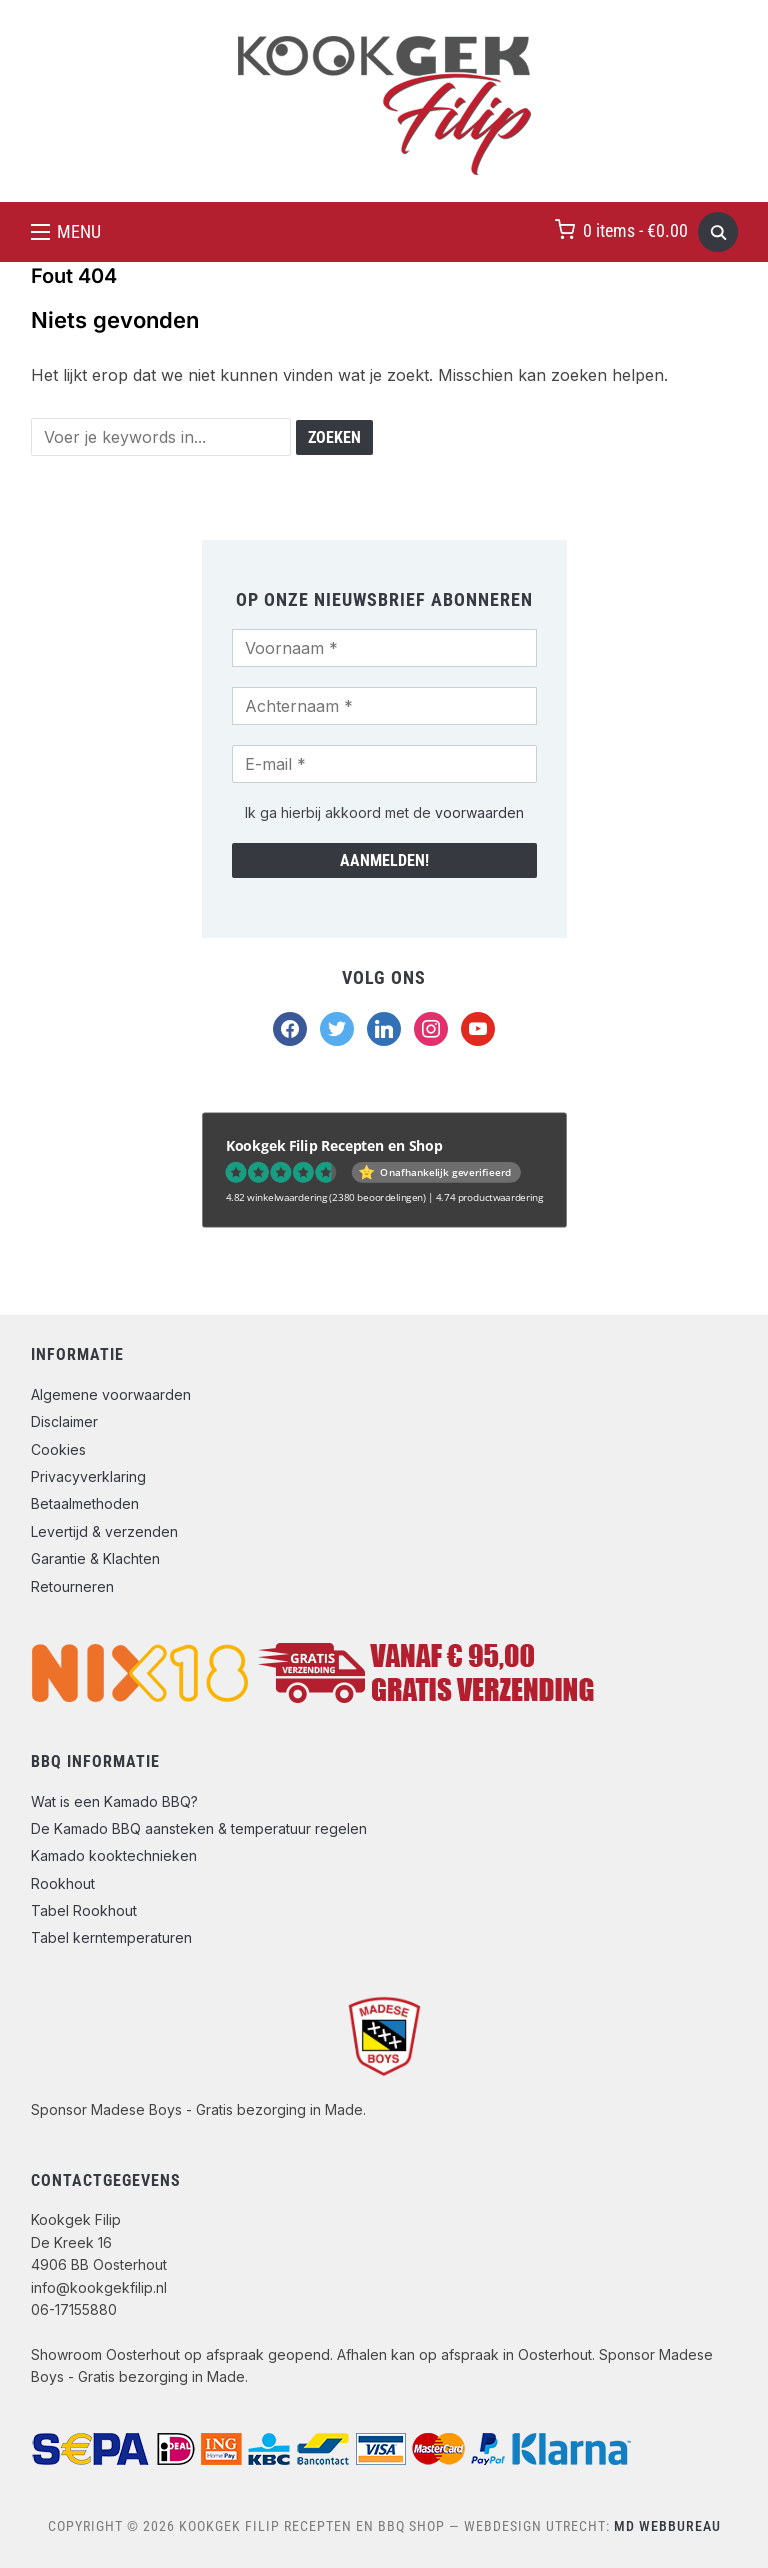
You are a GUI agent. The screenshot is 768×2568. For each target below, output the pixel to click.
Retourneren (72, 1586)
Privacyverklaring (88, 1476)
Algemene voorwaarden (111, 1394)
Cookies (58, 1449)
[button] (66, 232)
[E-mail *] (384, 764)
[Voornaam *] (384, 648)
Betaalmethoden (85, 1503)
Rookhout (63, 1883)
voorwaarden (479, 812)
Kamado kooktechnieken (114, 1855)
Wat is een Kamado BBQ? (114, 1801)
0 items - (635, 230)
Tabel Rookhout (84, 1910)
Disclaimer (64, 1421)
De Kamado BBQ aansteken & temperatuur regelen (199, 1828)
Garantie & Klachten (95, 1558)
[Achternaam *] (384, 706)
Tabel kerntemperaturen (111, 1937)
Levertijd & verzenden (104, 1531)
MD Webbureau (667, 2526)
